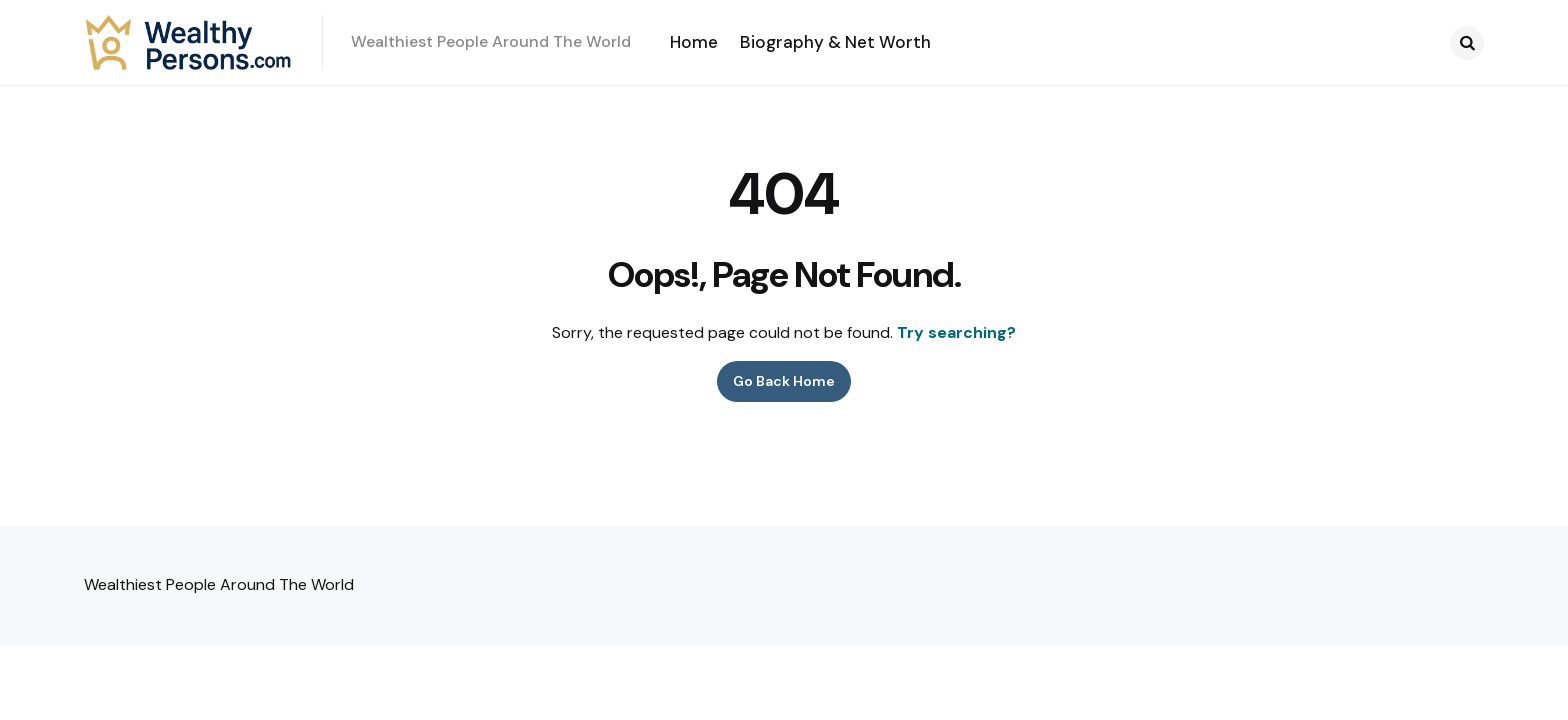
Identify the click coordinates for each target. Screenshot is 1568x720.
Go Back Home (784, 381)
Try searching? (956, 332)
